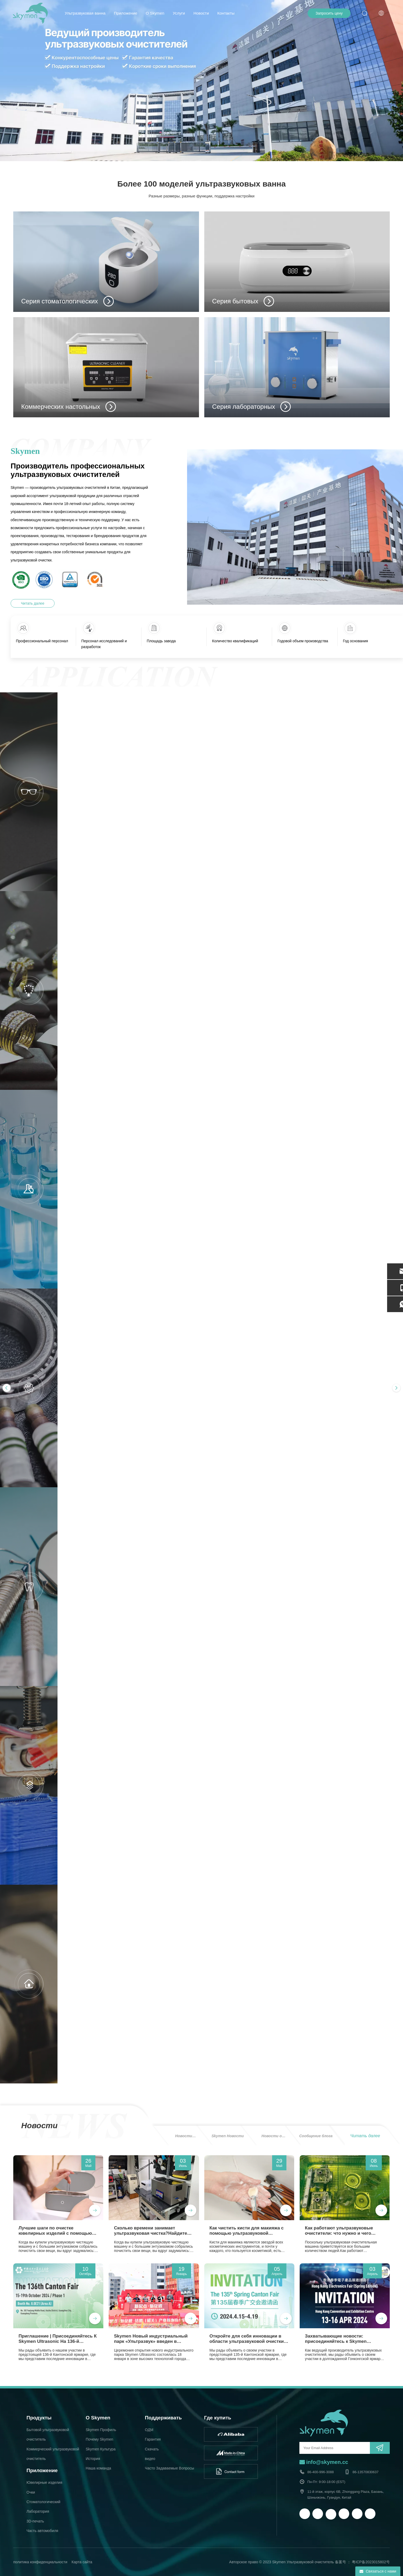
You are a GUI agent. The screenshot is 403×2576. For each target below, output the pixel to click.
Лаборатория (37, 2511)
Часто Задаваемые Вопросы (169, 2468)
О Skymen (155, 13)
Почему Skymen (99, 2439)
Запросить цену (329, 13)
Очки (30, 2492)
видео (150, 2459)
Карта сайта (82, 2562)
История (93, 2459)
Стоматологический (43, 2502)
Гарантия (153, 2439)
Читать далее (32, 603)
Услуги (179, 13)
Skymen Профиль (101, 2430)
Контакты (225, 13)
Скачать (152, 2449)
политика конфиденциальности (40, 2562)
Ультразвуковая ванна (85, 13)
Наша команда (98, 2468)
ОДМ (149, 2430)
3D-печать (35, 2521)
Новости (201, 13)
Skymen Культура (101, 2449)
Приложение (125, 13)
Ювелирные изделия (44, 2482)
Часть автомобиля (42, 2531)
